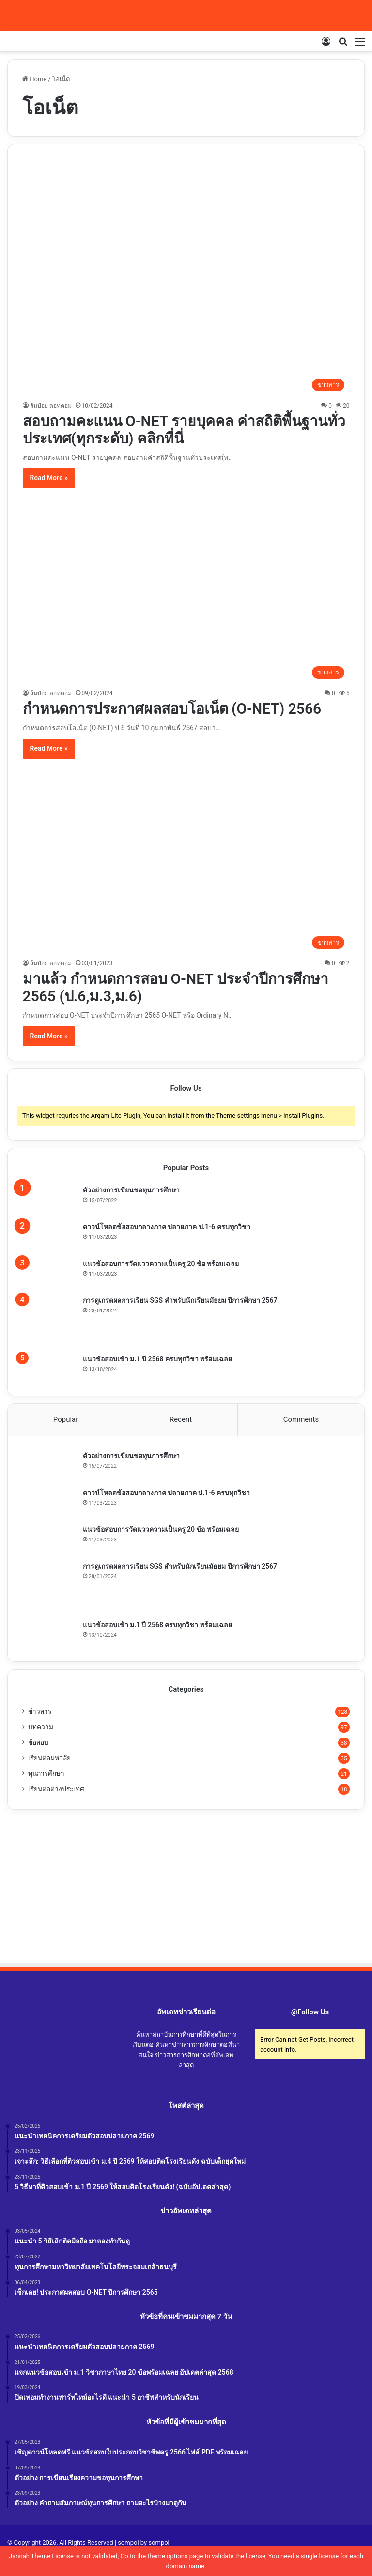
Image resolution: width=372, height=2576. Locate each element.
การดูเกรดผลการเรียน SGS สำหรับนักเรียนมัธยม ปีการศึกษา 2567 (180, 1300)
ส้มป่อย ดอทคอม (51, 405)
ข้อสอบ (38, 1743)
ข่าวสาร (39, 1712)
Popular (65, 1419)
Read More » (49, 478)
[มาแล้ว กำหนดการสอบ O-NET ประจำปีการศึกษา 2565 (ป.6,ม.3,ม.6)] (186, 862)
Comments (301, 1419)
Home (34, 79)
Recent (181, 1419)
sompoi (158, 2542)
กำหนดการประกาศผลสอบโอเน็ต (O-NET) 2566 (173, 708)
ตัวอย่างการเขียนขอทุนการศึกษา (131, 1190)
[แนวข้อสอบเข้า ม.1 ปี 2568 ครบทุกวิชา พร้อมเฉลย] (49, 1367)
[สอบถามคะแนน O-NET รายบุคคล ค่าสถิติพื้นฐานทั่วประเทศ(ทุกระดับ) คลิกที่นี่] (186, 277)
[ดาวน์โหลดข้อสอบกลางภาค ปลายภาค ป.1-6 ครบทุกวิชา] (49, 1237)
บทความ (40, 1727)
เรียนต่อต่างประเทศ (56, 1789)
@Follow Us (310, 2012)
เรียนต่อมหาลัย (49, 1758)
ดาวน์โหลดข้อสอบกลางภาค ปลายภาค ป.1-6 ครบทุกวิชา (166, 1227)
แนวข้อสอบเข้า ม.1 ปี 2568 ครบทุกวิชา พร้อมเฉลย (157, 1359)
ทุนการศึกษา (46, 1774)
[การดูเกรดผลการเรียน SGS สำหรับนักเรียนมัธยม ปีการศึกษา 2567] (49, 1322)
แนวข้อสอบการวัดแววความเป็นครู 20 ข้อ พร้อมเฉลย (161, 1263)
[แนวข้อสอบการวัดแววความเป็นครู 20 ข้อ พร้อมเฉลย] (49, 1274)
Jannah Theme (29, 2556)
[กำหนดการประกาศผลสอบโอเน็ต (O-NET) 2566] (186, 592)
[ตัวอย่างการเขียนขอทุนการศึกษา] (49, 1200)
